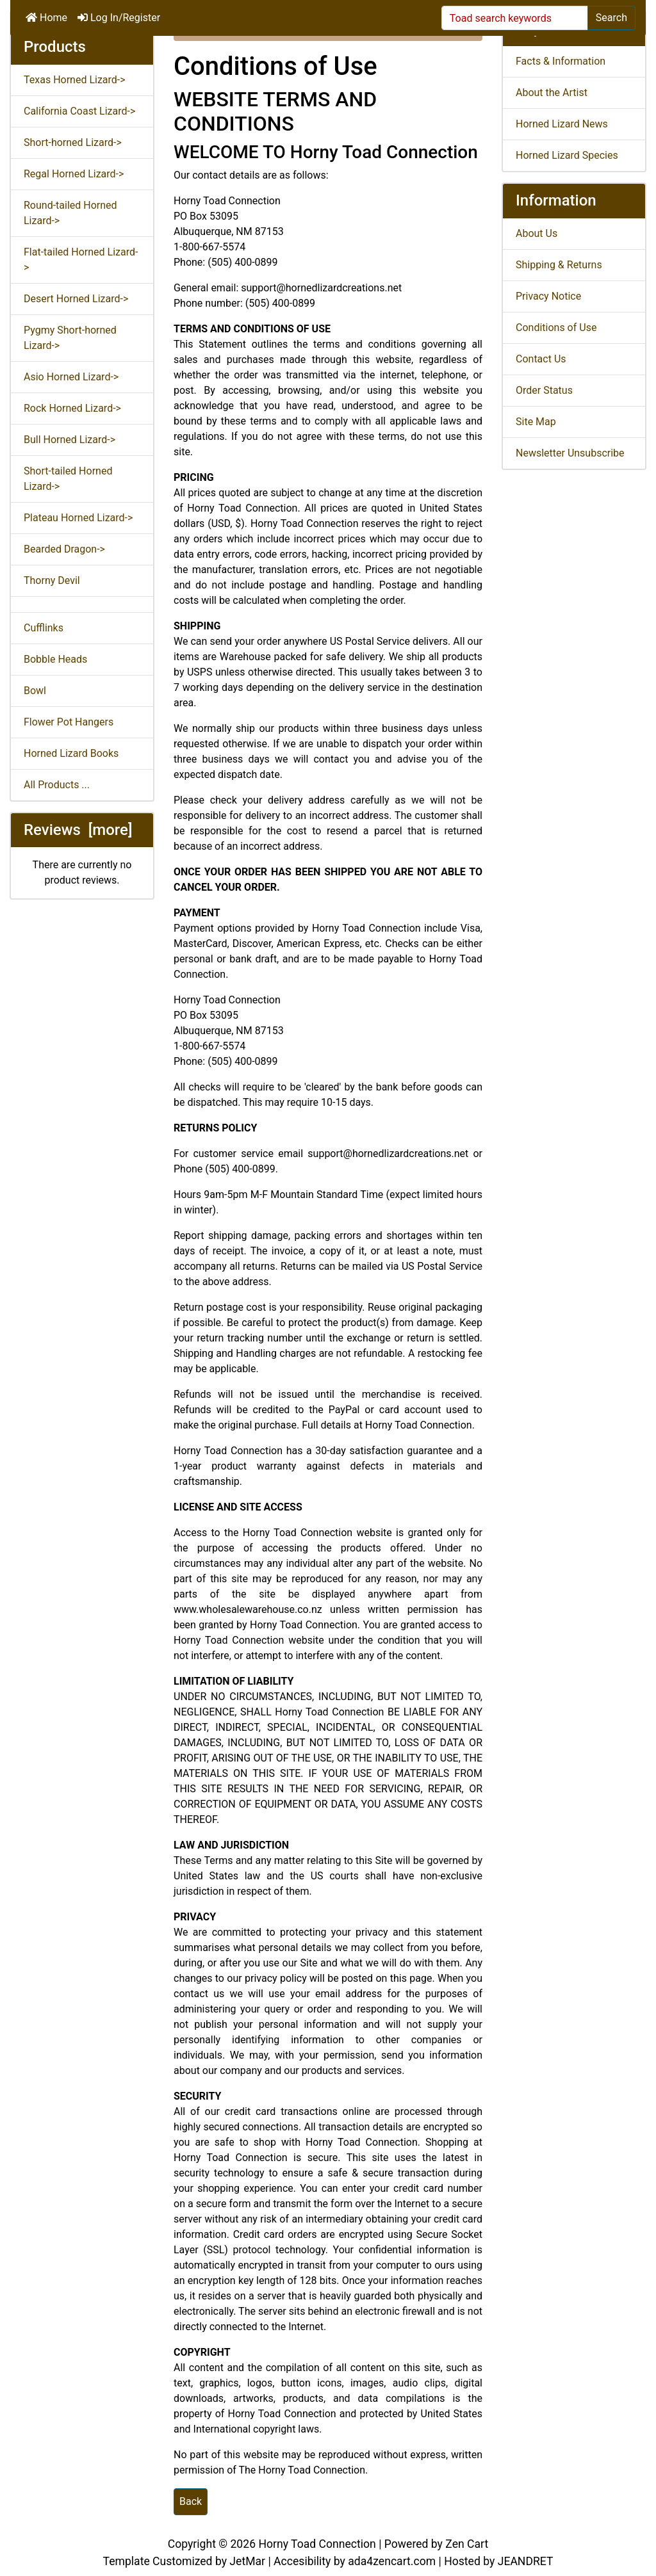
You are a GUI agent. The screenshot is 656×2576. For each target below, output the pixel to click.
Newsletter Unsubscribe (570, 453)
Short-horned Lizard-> (73, 142)
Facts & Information (560, 61)
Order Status (544, 390)
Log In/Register (119, 18)
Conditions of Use (556, 327)
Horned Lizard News (562, 124)
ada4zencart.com (392, 2561)
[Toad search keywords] (514, 18)
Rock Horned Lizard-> (72, 408)
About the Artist (551, 92)
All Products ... (57, 785)
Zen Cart (466, 2544)
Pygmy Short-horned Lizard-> (70, 338)
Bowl (35, 691)
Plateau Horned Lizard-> (78, 518)
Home (46, 18)
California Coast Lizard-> (79, 111)
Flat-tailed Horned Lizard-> (81, 259)
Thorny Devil (52, 580)
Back (190, 2501)
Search (611, 18)
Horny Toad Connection (316, 2544)
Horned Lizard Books (71, 753)
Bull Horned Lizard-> (69, 439)
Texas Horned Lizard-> (75, 80)
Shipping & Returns (559, 265)
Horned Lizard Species (567, 155)
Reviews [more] (78, 830)
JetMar (247, 2561)
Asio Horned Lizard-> (71, 377)
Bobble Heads (55, 659)
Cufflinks (43, 628)
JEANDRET (526, 2561)
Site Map (536, 422)
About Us (536, 233)
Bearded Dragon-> (64, 549)
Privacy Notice (548, 296)
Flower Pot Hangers (68, 722)
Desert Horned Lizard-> (76, 299)
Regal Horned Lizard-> (74, 174)
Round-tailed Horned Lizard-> (70, 213)
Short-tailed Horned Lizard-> (68, 478)
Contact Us (541, 359)
